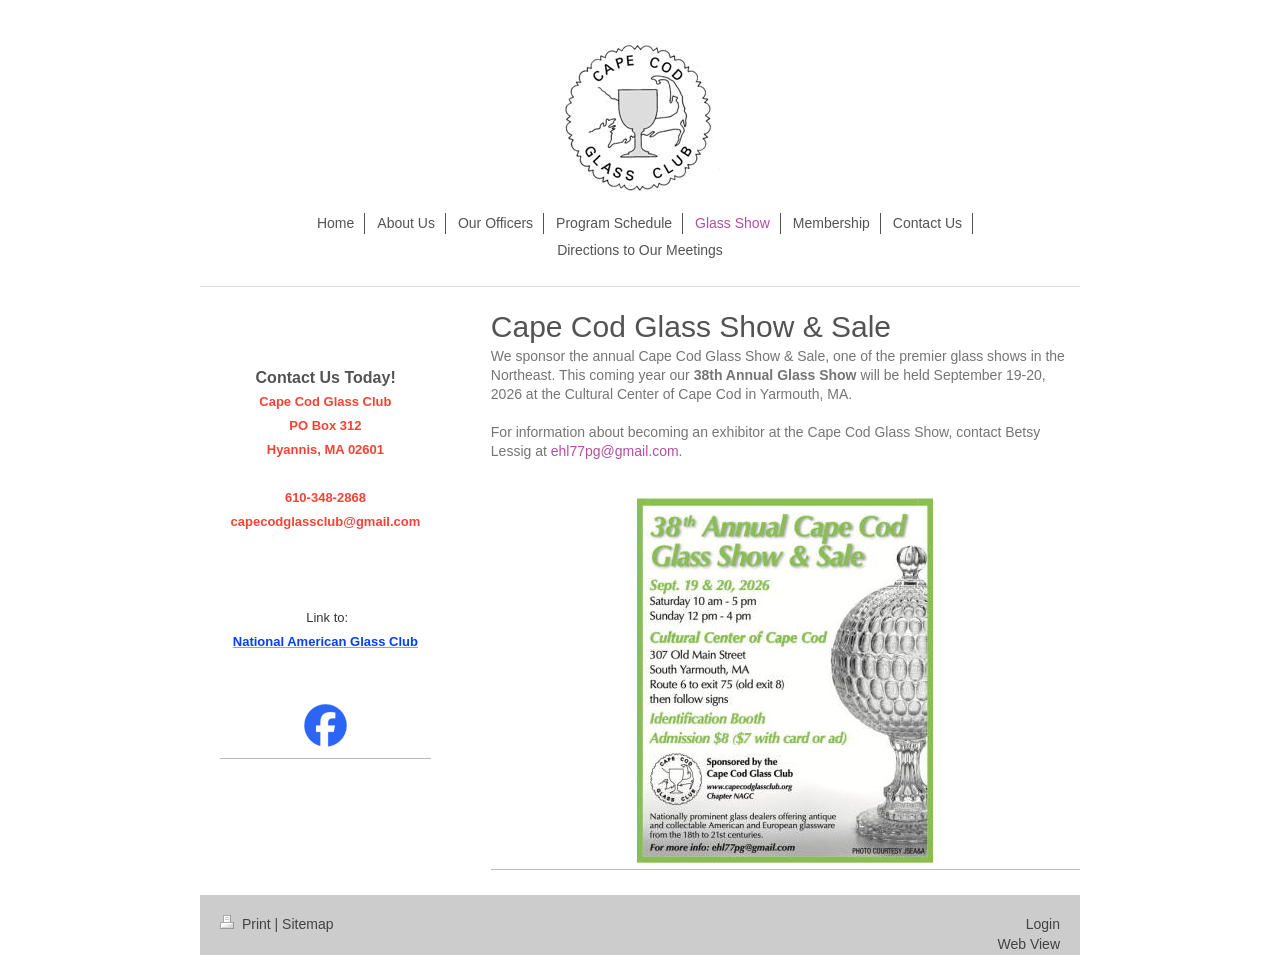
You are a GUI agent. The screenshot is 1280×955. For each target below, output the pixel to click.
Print (247, 924)
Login (1043, 924)
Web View (1028, 944)
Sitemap (307, 924)
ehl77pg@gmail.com (615, 451)
